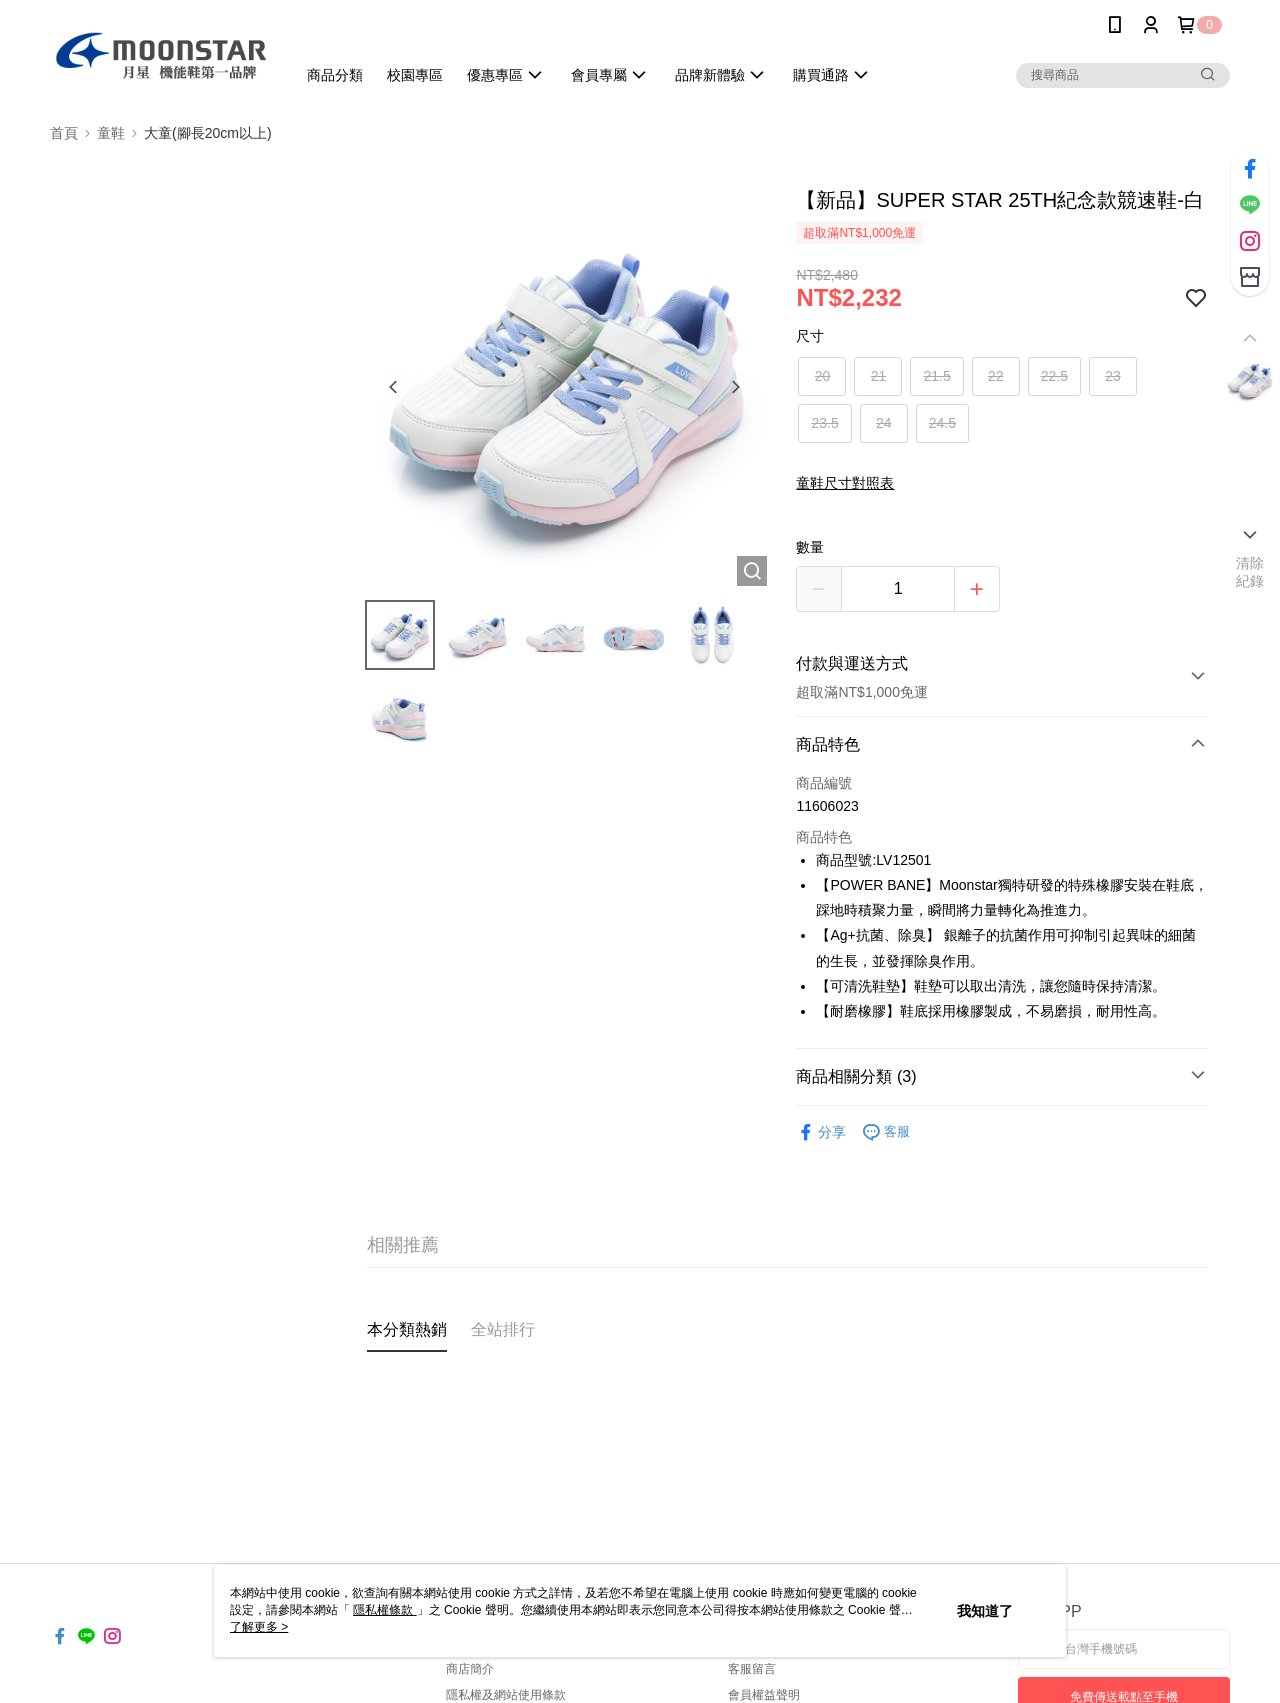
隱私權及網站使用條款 (506, 1695)
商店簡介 (470, 1669)
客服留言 (752, 1669)
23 (1113, 376)
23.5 (824, 423)
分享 (821, 1132)
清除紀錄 (1250, 572)
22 (996, 376)
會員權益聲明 (764, 1695)
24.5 (942, 423)
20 (823, 376)
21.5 (936, 376)
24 (884, 423)
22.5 (1054, 376)
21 (879, 376)
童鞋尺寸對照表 (845, 483)
